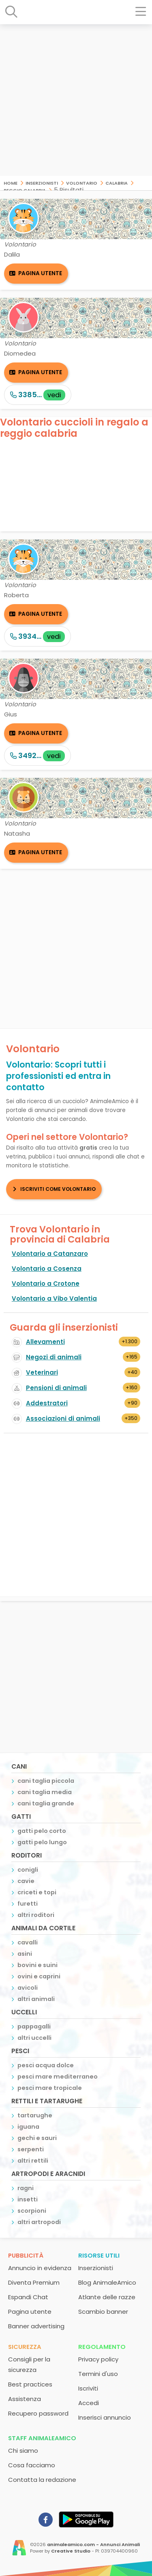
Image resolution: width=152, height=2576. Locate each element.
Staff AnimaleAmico (42, 2438)
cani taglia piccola (45, 1781)
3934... (37, 636)
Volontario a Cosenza (46, 1268)
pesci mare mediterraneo (57, 2077)
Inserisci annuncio (104, 2417)
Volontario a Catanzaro (50, 1253)
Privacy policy (98, 2359)
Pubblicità (25, 2255)
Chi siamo (23, 2450)
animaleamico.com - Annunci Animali (93, 2544)
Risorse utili (99, 2255)
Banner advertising (36, 2326)
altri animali (36, 1999)
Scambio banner (103, 2311)
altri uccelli (34, 2038)
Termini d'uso (98, 2374)
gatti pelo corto (41, 1831)
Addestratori (47, 1403)
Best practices (30, 2384)
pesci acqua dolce (45, 2065)
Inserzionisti (42, 182)
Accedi (88, 2403)
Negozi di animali (53, 1357)
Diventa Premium (34, 2282)
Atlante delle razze (106, 2297)
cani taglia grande (45, 1803)
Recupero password (38, 2413)
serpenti (30, 2149)
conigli (27, 1870)
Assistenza (24, 2399)
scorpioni (31, 2211)
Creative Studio (70, 2551)
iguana (28, 2127)
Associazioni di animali (63, 1418)
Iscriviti (88, 2388)
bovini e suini (37, 1965)
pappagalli (34, 2026)
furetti (27, 1904)
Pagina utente (40, 273)
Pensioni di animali (56, 1388)
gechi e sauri (37, 2138)
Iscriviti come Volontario (58, 1189)
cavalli (27, 1942)
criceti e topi (36, 1892)
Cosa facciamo (31, 2465)
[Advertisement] (76, 100)
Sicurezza (24, 2346)
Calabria (116, 182)
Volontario (81, 182)
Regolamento (102, 2346)
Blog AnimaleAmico (107, 2282)
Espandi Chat (28, 2297)
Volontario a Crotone (45, 1283)
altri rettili (32, 2161)
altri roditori (35, 1915)
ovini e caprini (38, 1976)
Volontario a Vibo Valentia (54, 1298)
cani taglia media (44, 1792)
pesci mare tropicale (49, 2088)
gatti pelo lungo (42, 1842)
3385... (37, 395)
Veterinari (42, 1372)
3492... (37, 755)
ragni (25, 2188)
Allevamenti (45, 1341)
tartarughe (34, 2115)
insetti (27, 2199)
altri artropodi (39, 2222)
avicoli (27, 1988)
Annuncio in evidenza (39, 2268)
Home (10, 182)
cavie (25, 1881)
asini (24, 1954)
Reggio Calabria (25, 189)
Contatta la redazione (42, 2479)
